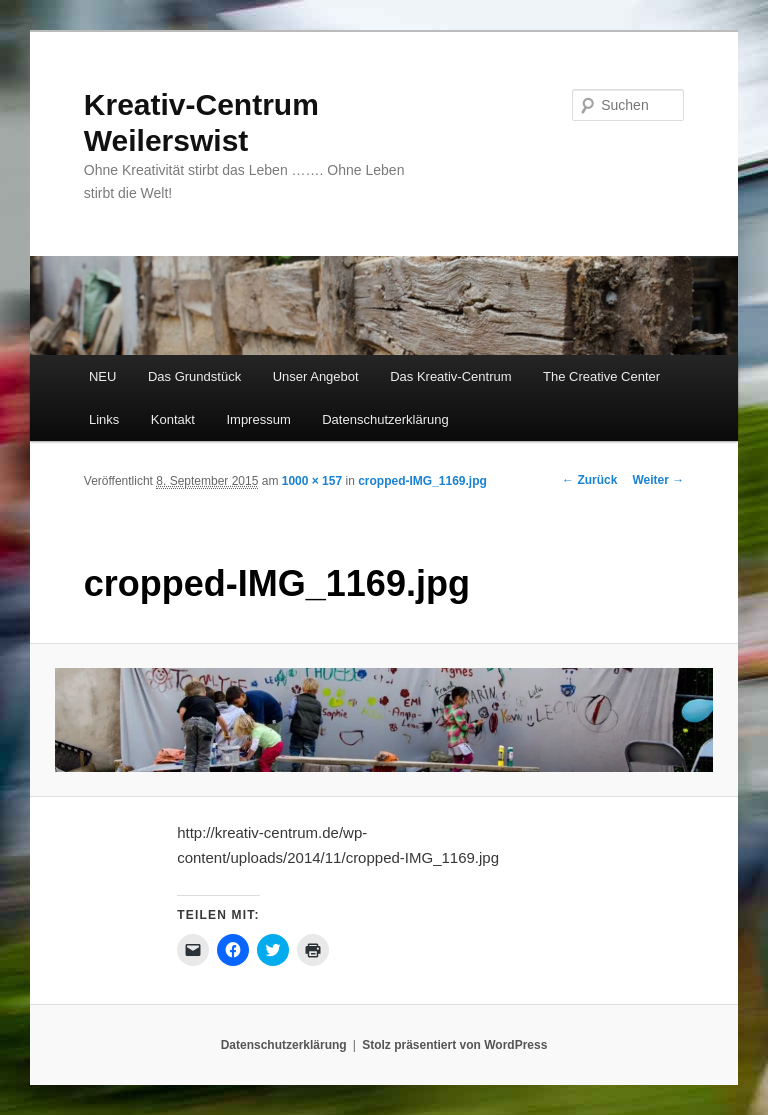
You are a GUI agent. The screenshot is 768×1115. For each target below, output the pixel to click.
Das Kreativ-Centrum (450, 376)
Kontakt (173, 419)
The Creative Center (601, 376)
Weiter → (658, 480)
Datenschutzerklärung (385, 419)
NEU (102, 376)
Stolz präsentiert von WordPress (454, 1045)
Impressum (258, 419)
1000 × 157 (312, 481)
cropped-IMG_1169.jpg (422, 481)
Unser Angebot (316, 376)
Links (104, 419)
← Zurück (589, 480)
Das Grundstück (194, 376)
